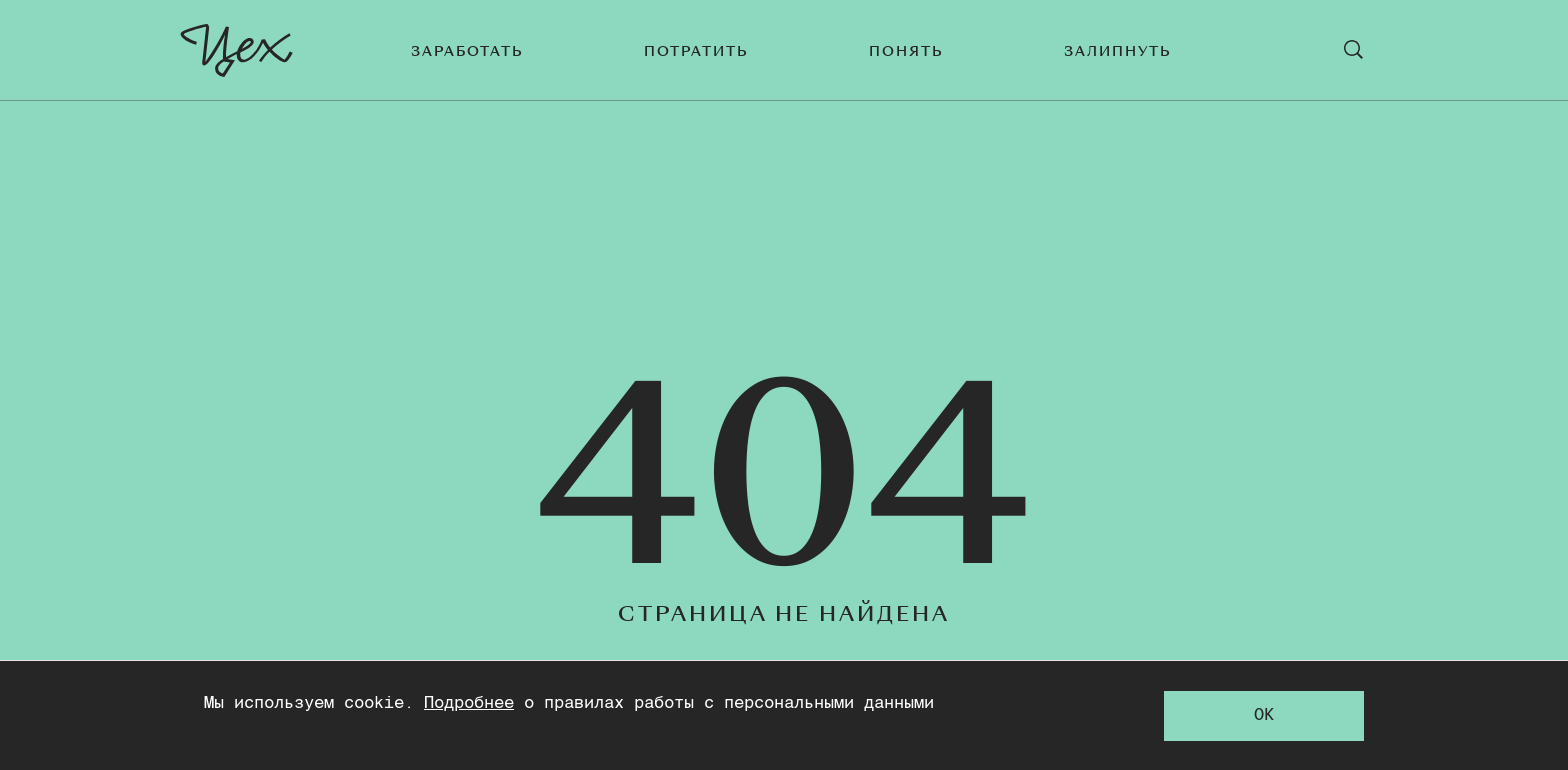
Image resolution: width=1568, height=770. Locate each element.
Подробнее (469, 703)
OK (1264, 715)
